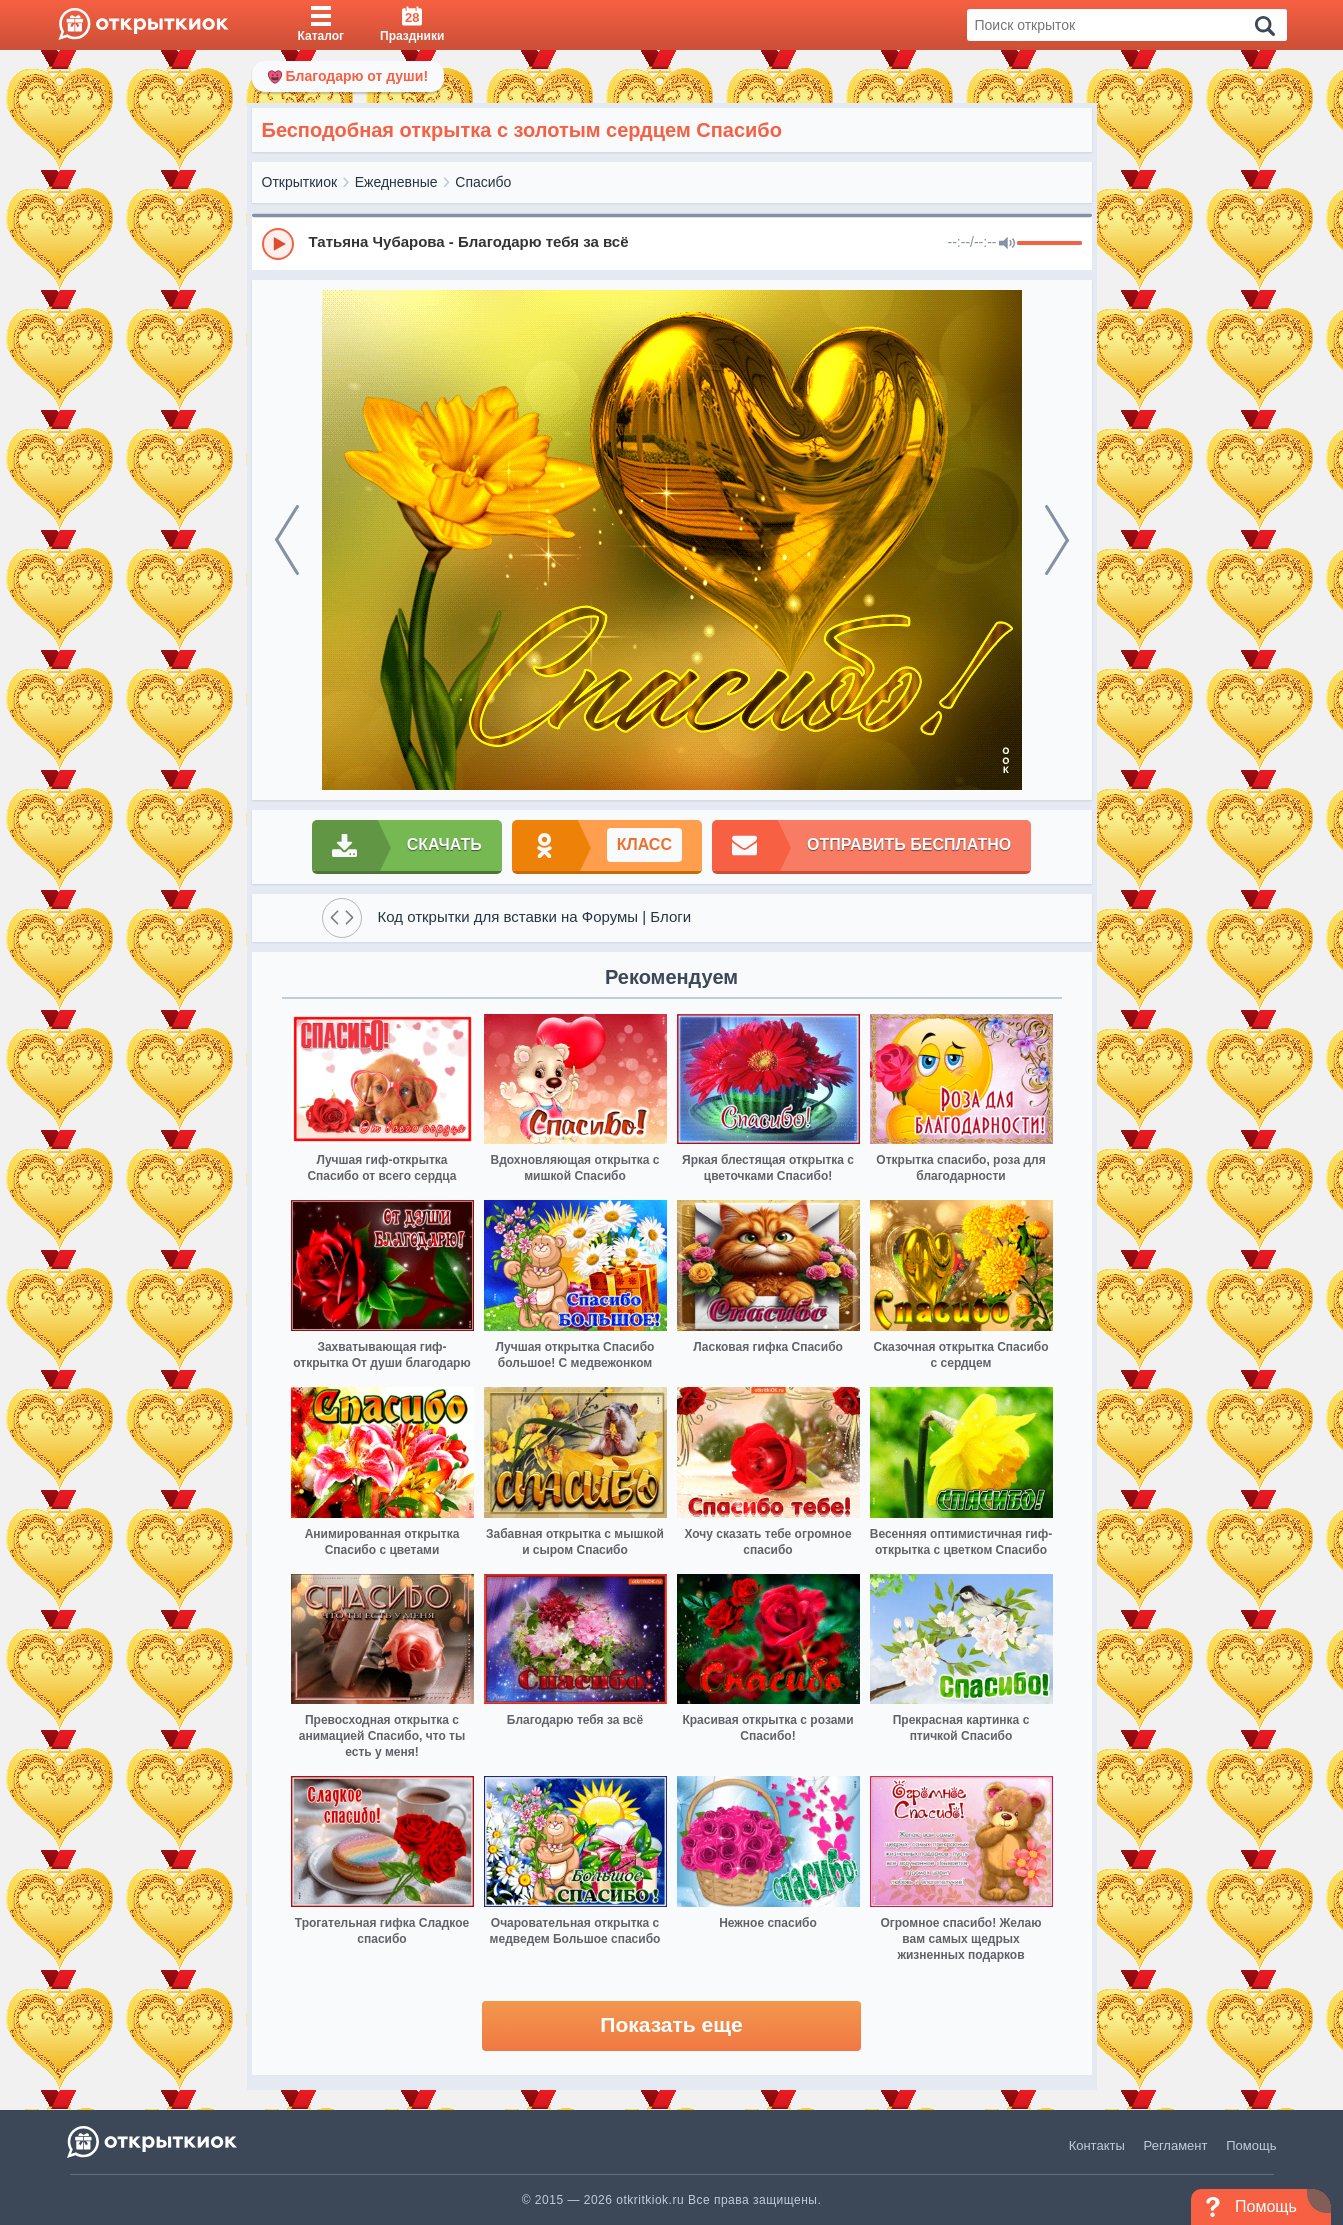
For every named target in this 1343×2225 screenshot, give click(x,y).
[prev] (287, 540)
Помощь (1251, 2145)
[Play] (278, 244)
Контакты (1097, 2145)
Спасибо (483, 182)
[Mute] (1007, 244)
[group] (672, 243)
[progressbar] (1049, 244)
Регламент (1176, 2145)
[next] (1057, 540)
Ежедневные (396, 182)
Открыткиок (300, 182)
